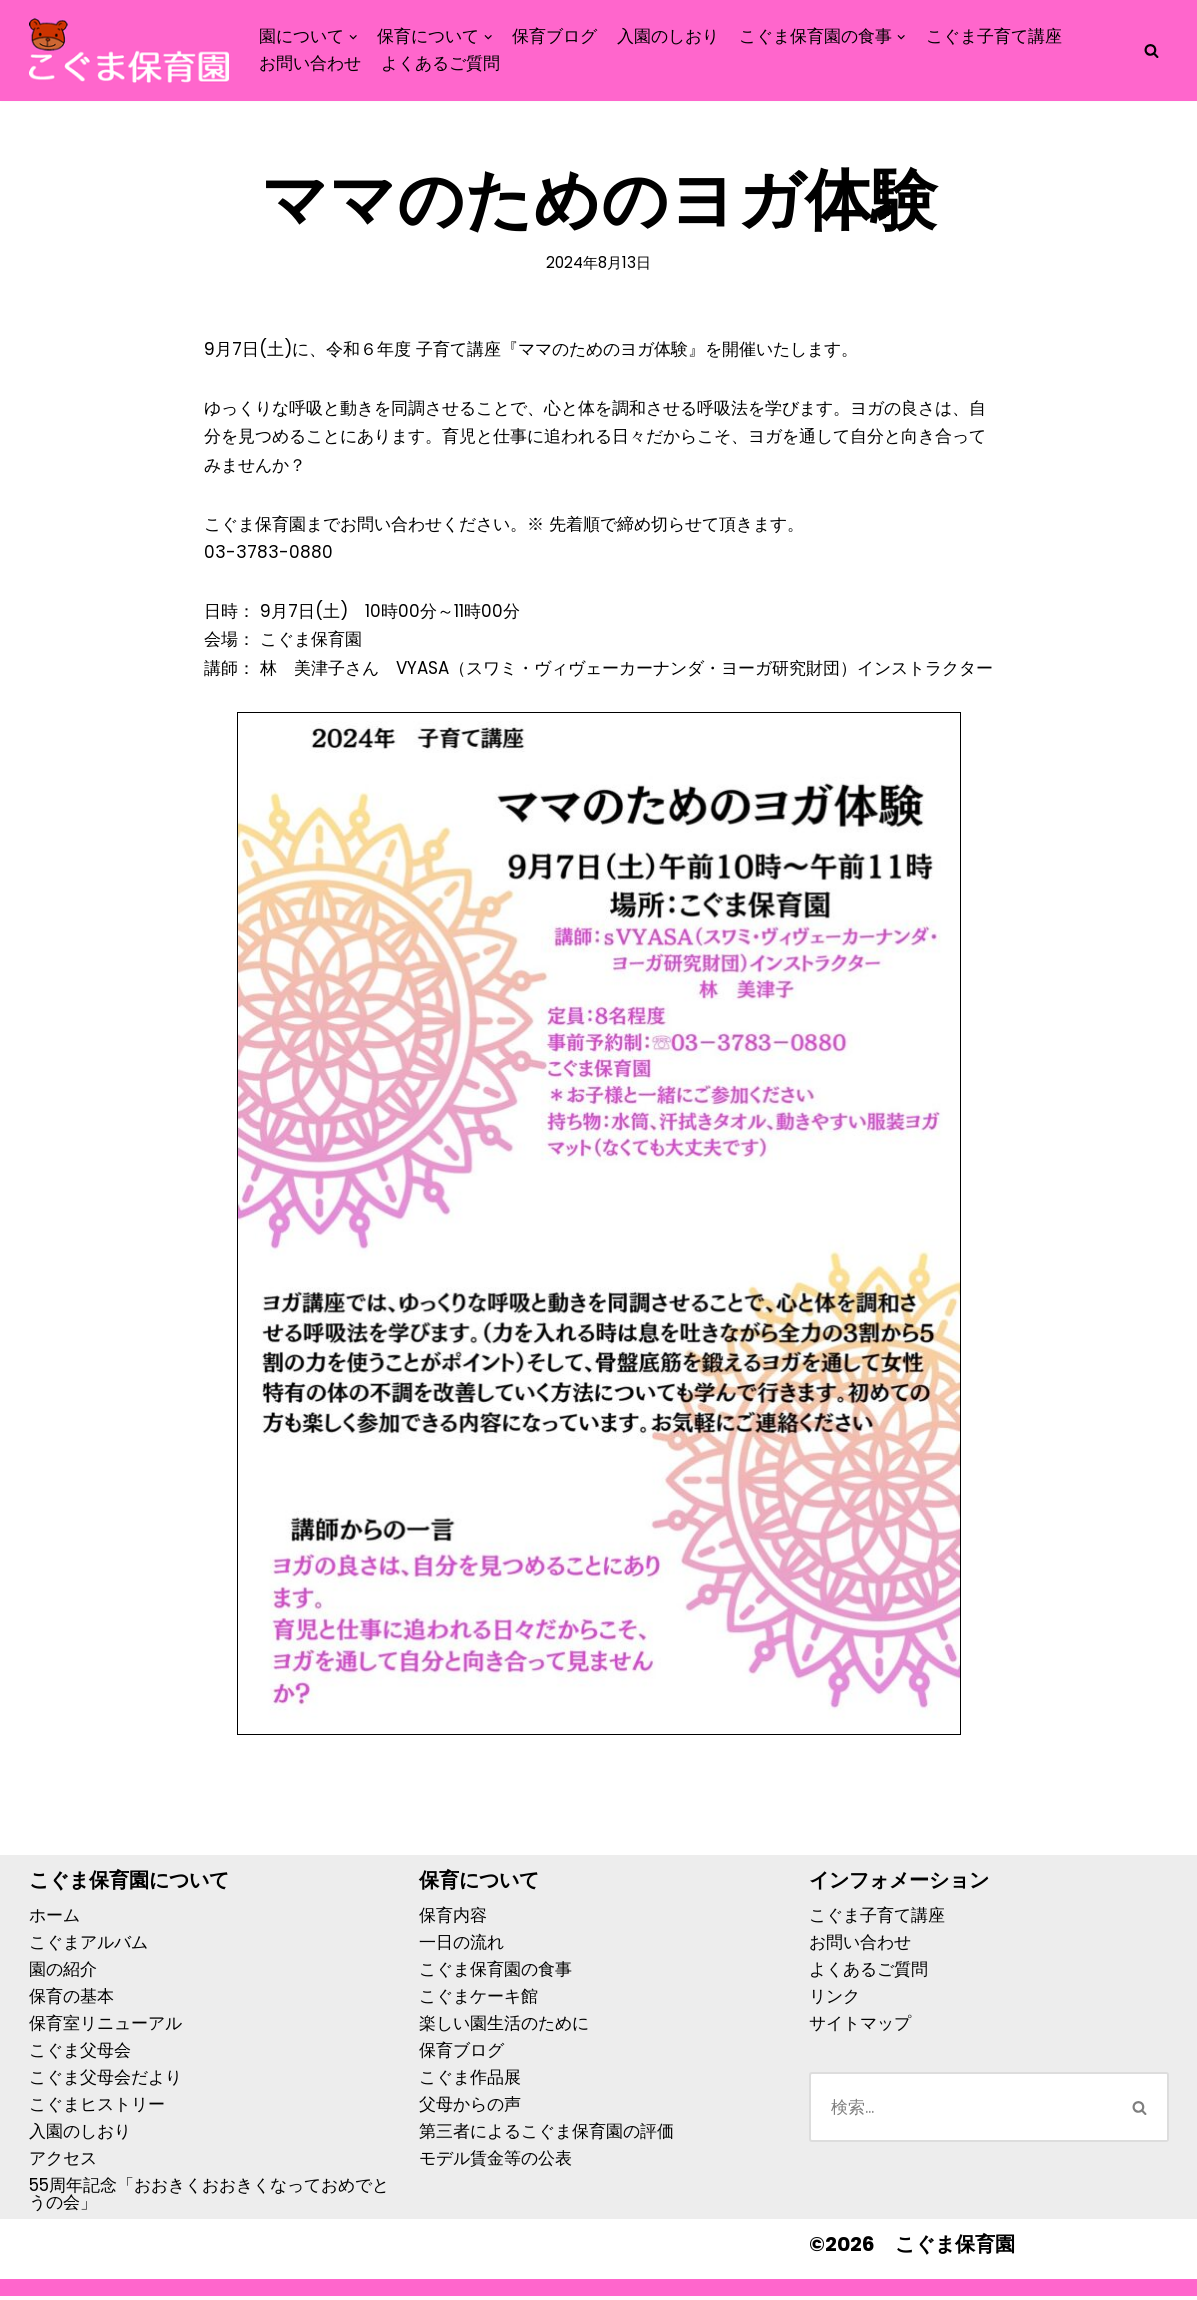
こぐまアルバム (88, 1946)
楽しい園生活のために (504, 2027)
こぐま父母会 (80, 2054)
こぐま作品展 (470, 2081)
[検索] (1151, 50)
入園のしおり (669, 36)
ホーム (54, 1919)
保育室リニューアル (105, 2027)
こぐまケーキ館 (478, 2000)
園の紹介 (63, 1973)
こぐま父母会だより (105, 2081)
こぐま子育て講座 (994, 36)
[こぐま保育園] (129, 50)
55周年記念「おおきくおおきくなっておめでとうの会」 (209, 2197)
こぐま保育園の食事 (495, 1973)
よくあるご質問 (440, 63)
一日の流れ (461, 1946)
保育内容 (453, 1919)
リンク (834, 2000)
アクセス (63, 2162)
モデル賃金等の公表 (495, 2162)
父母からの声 (470, 2108)
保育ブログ (555, 36)
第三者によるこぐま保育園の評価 (546, 2135)
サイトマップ (860, 2027)
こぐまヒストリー (97, 2108)
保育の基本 (71, 2000)
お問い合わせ (310, 63)
